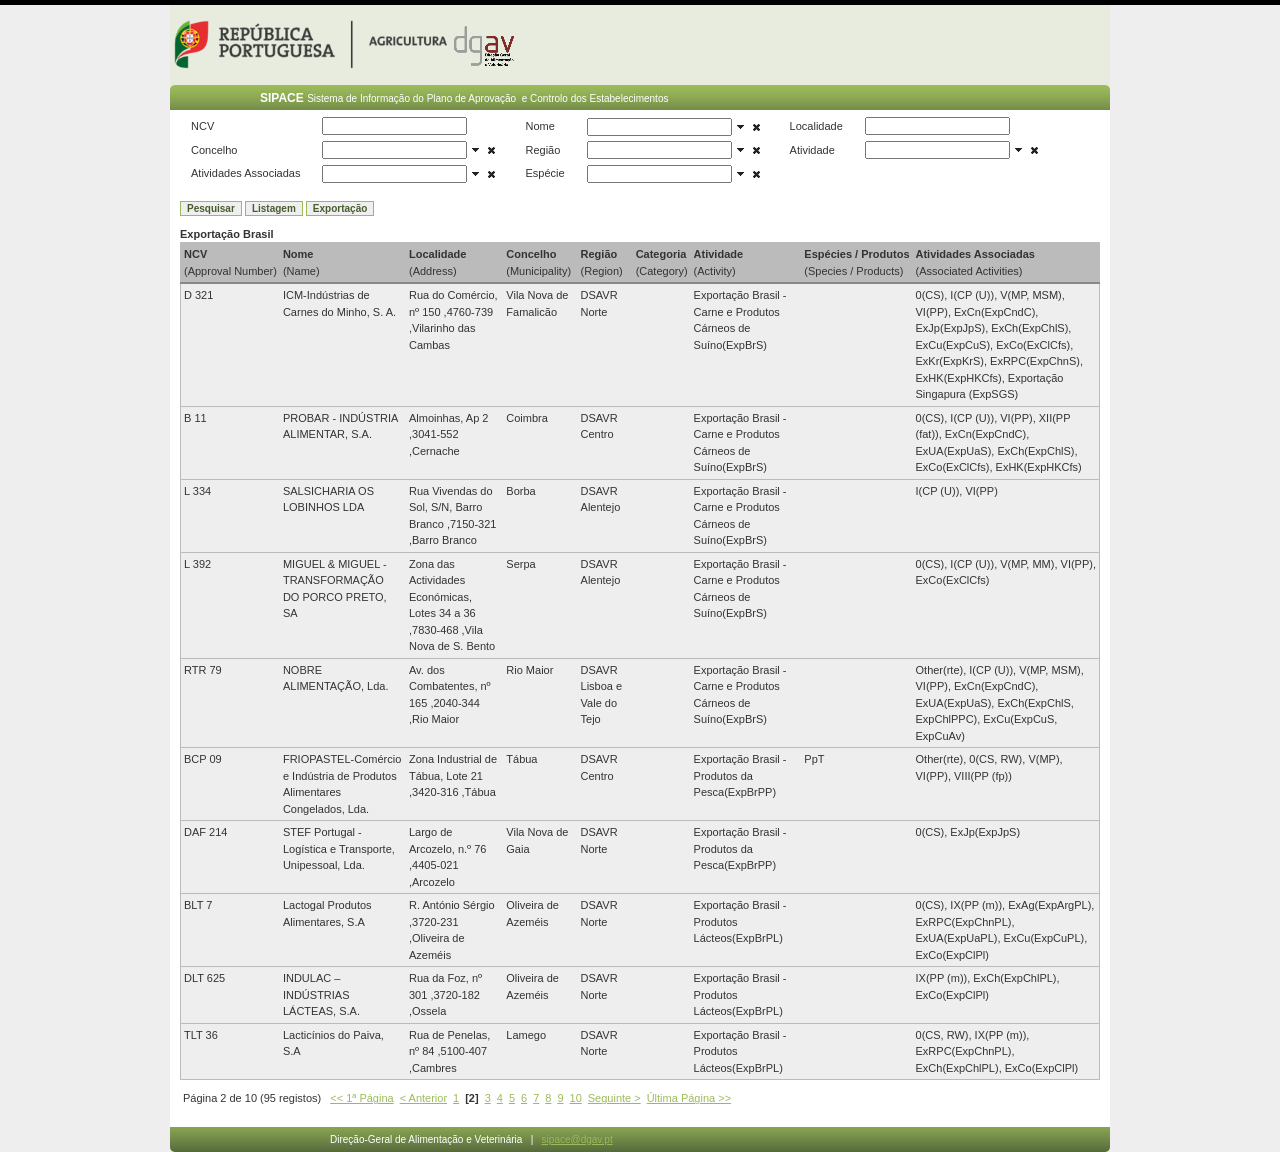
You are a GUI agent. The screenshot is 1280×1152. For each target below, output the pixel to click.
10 (576, 1098)
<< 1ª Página (361, 1098)
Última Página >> (689, 1098)
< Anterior (423, 1098)
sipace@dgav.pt (577, 1139)
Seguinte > (614, 1098)
